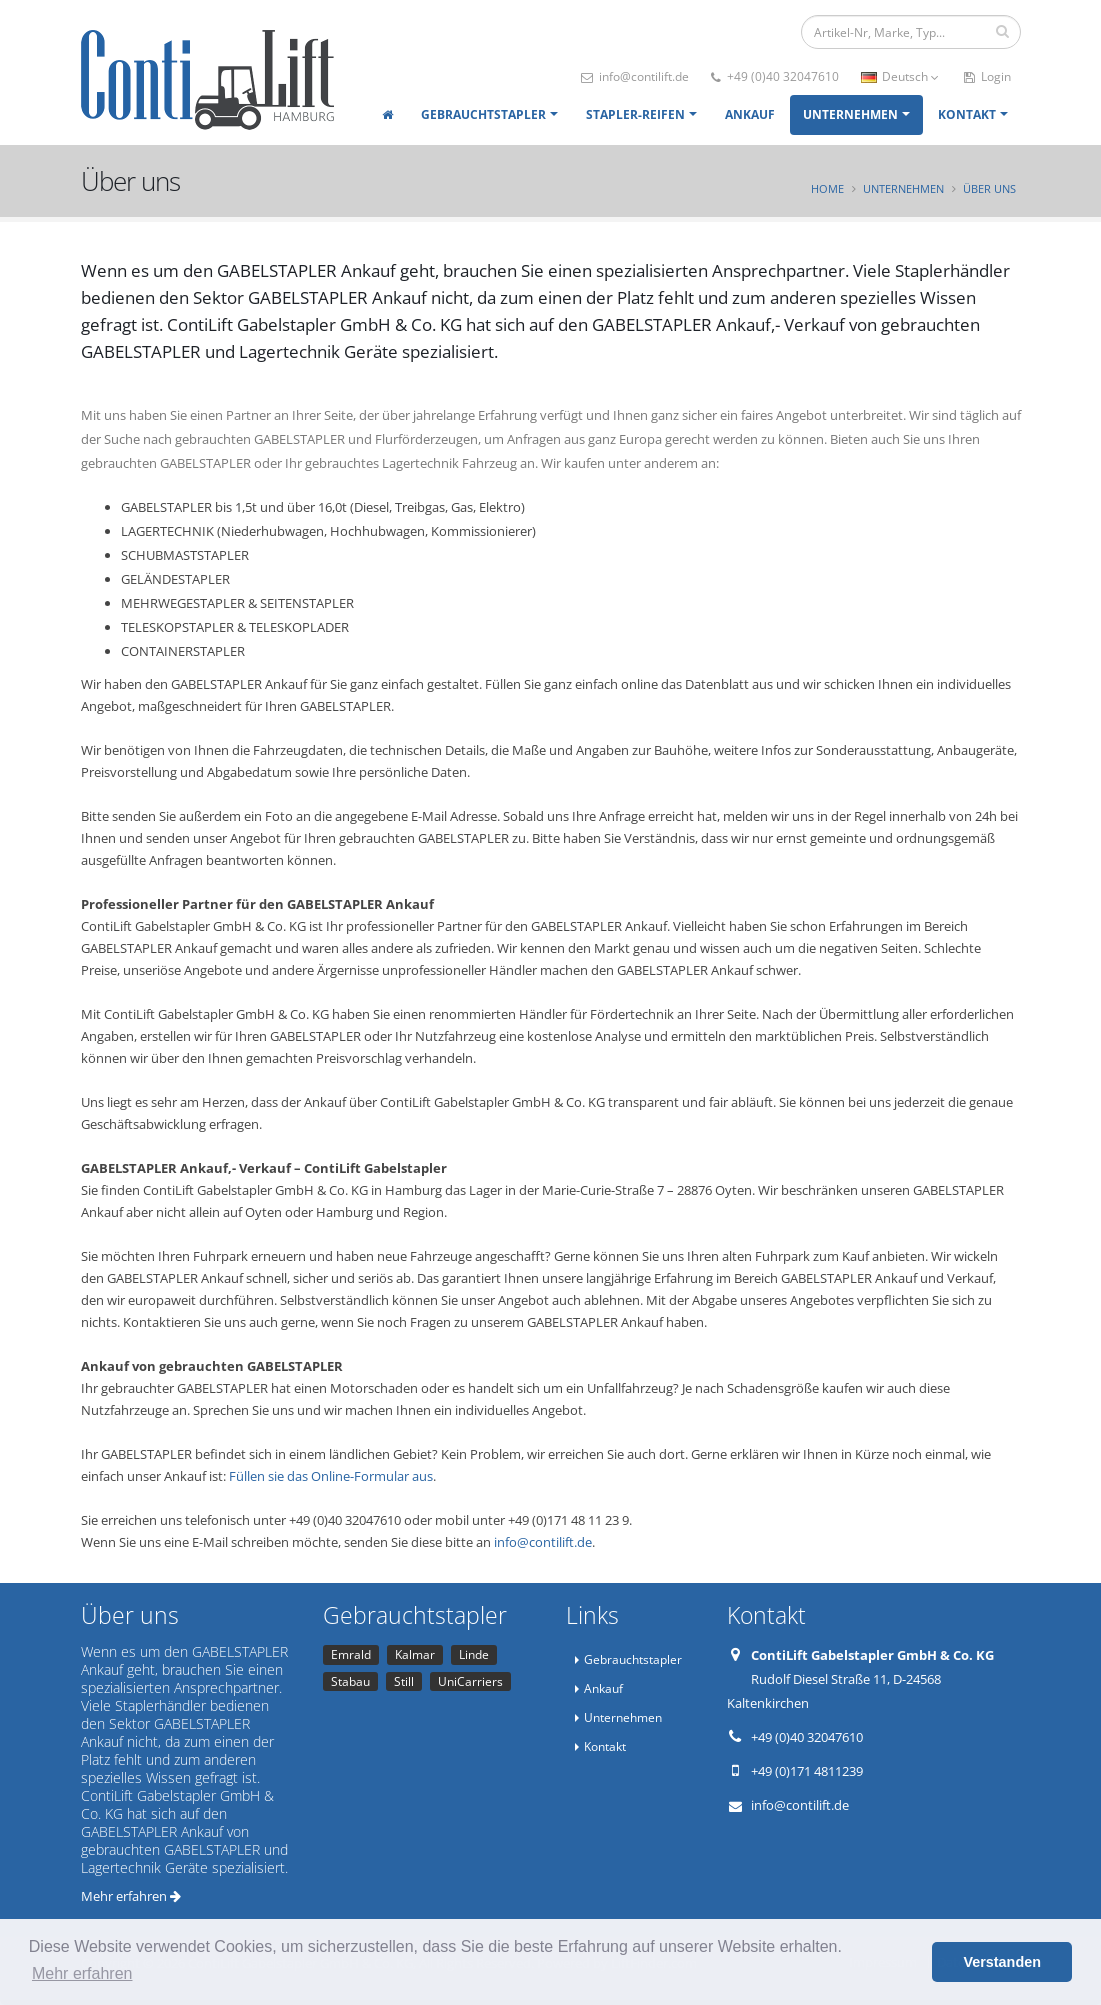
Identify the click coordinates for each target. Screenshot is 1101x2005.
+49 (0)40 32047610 (775, 76)
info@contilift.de (635, 76)
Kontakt (967, 114)
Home (827, 188)
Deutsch (900, 76)
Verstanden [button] (1002, 1962)
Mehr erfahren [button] (82, 1973)
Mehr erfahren (131, 1896)
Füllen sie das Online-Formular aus (331, 1476)
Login (987, 76)
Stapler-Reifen (635, 114)
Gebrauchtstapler (483, 114)
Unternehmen (850, 114)
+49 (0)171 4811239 (807, 1771)
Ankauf (750, 114)
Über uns (989, 188)
